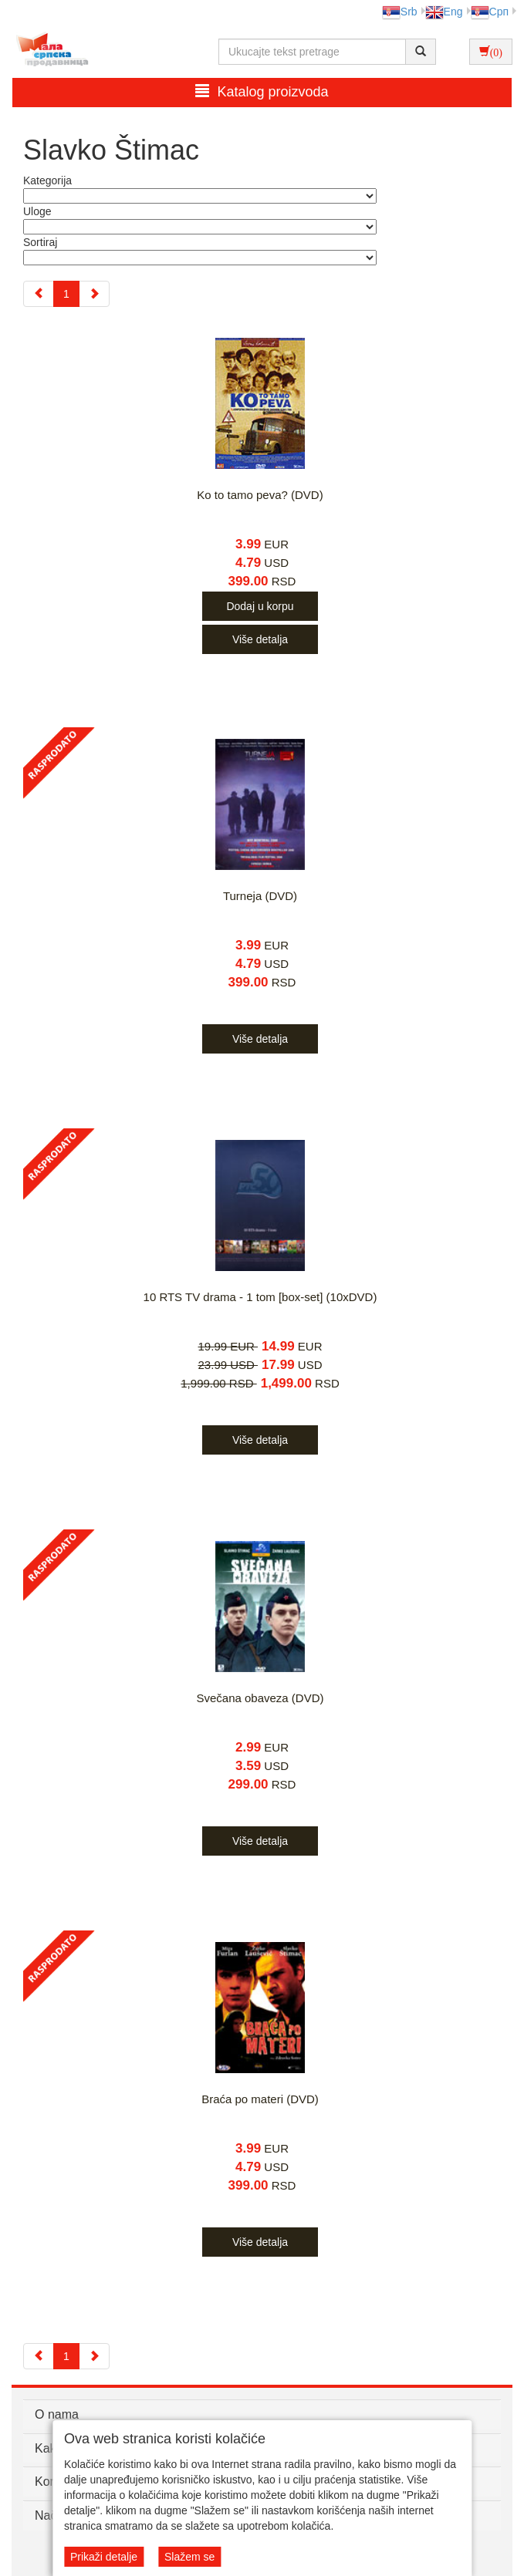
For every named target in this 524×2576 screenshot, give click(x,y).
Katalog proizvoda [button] (261, 91)
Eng (444, 11)
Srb (400, 11)
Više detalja (260, 639)
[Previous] (38, 294)
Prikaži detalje (103, 2557)
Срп (490, 11)
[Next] (94, 294)
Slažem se (189, 2557)
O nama (57, 2414)
